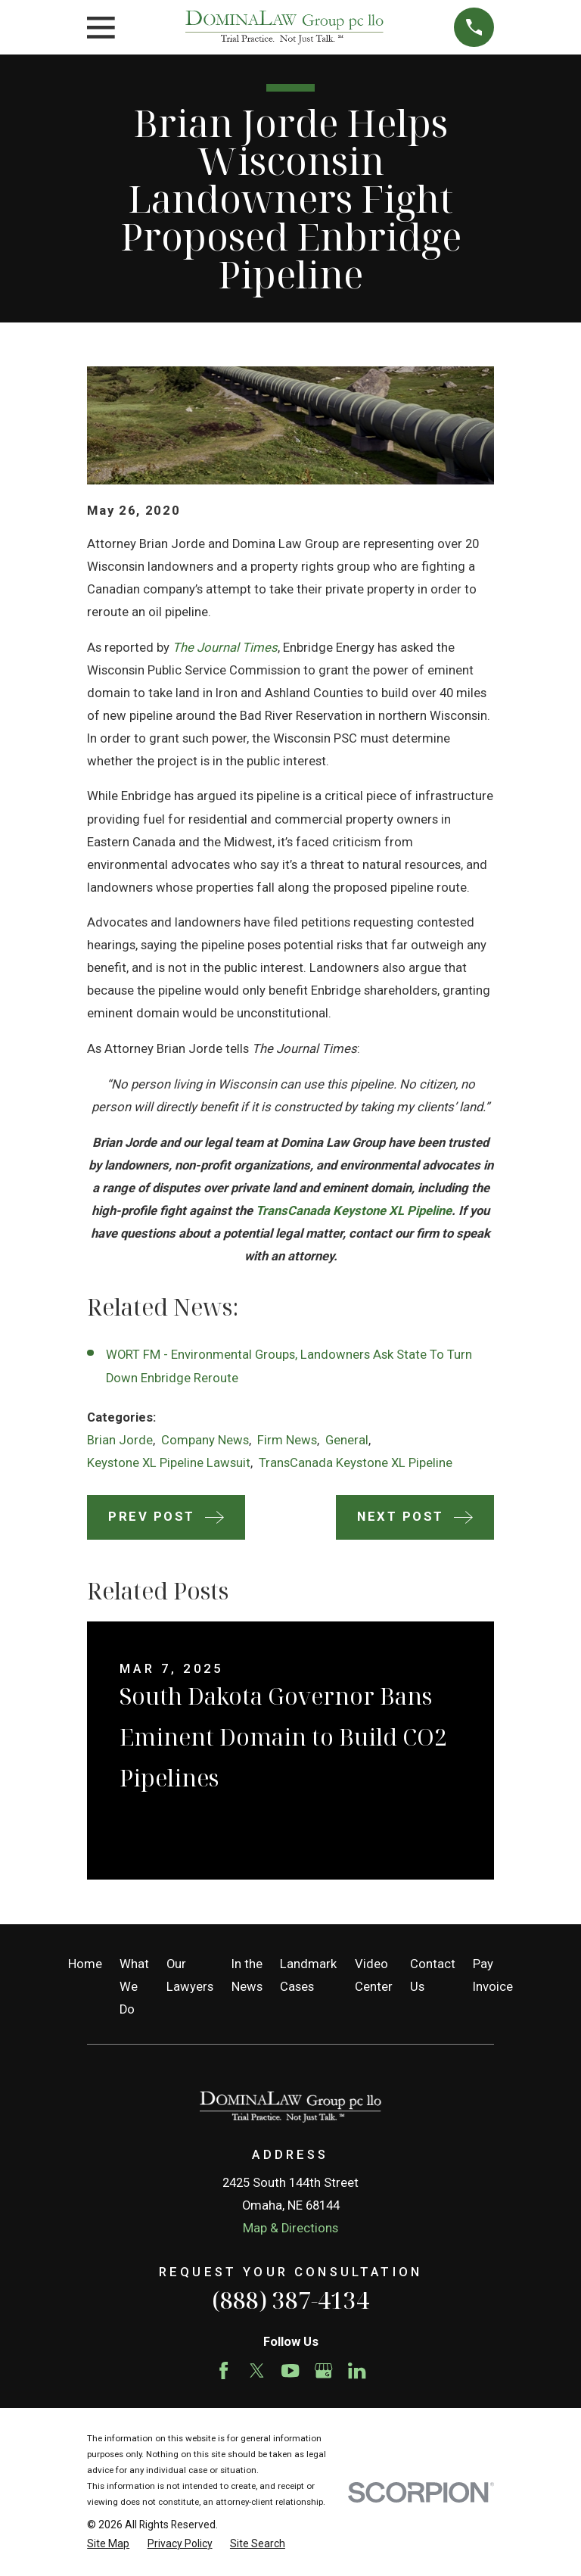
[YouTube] (290, 2370)
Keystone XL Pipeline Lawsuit (168, 1463)
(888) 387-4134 (290, 2300)
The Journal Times (225, 647)
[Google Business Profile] (323, 2370)
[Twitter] (257, 2370)
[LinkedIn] (356, 2370)
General (346, 1440)
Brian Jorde (120, 1440)
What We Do (134, 1987)
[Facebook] (223, 2370)
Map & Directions (290, 2228)
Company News (205, 1440)
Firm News (287, 1440)
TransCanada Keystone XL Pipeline (354, 1211)
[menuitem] (108, 2543)
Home (85, 1964)
